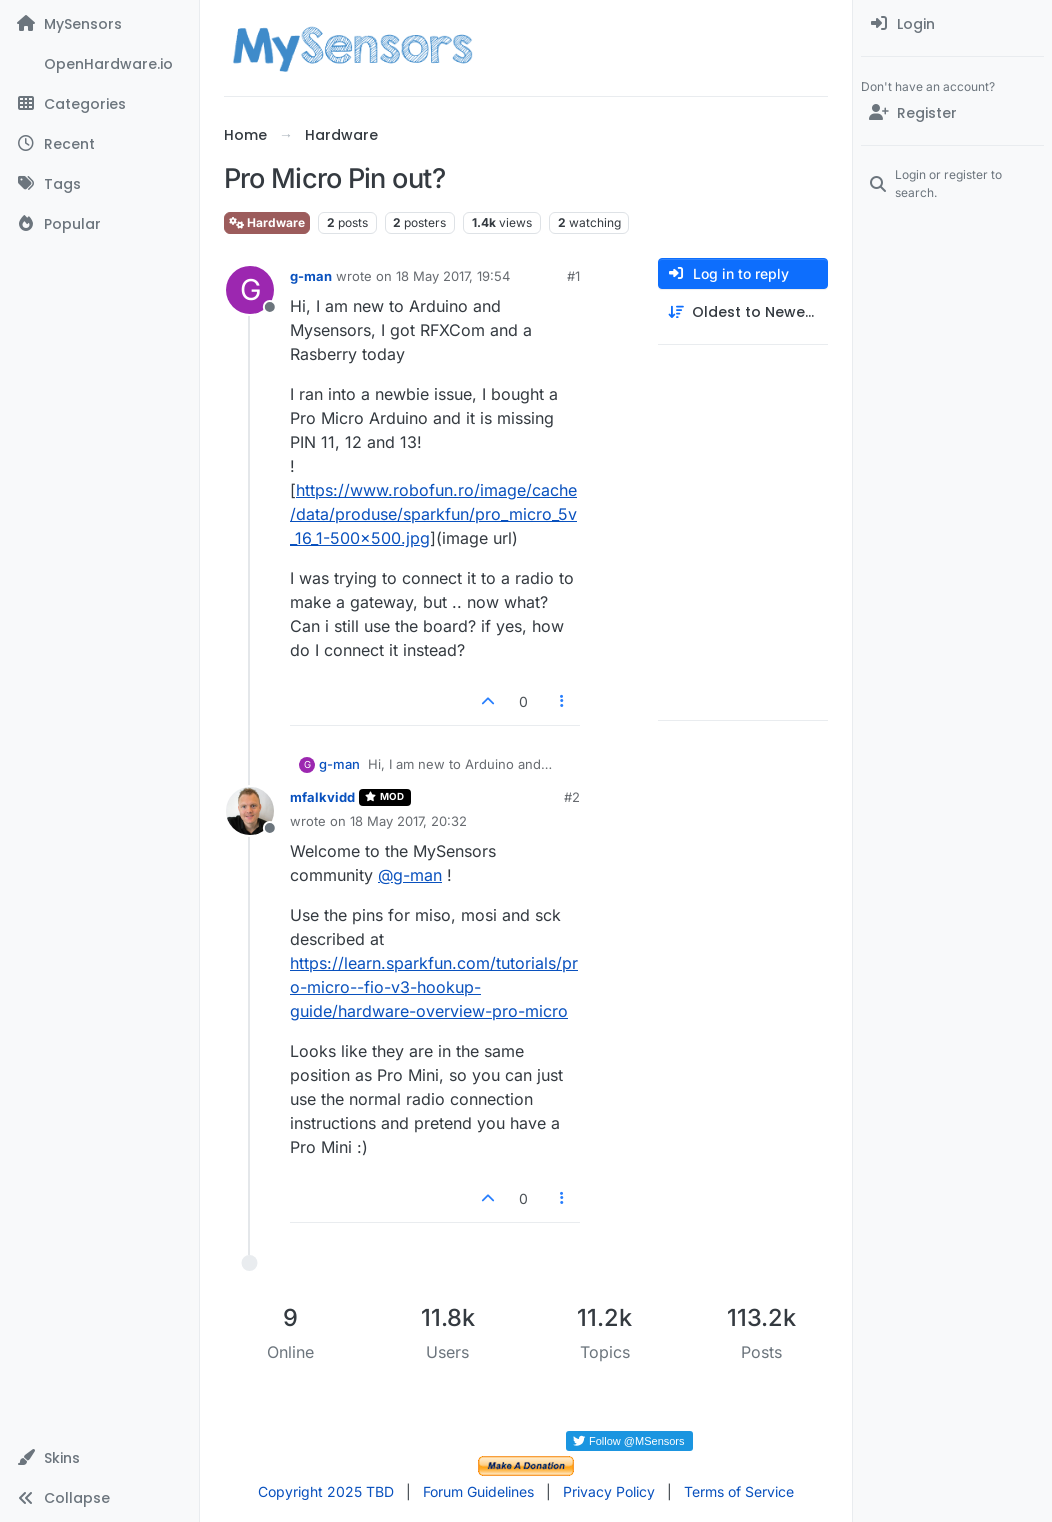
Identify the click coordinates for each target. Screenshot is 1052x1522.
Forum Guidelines (478, 1491)
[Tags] (99, 184)
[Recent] (99, 144)
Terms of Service (739, 1491)
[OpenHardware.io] (99, 64)
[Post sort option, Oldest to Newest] (743, 312)
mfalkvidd (322, 797)
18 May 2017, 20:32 (408, 821)
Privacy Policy (609, 1491)
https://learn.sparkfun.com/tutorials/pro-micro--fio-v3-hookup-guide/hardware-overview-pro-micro (434, 987)
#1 (573, 276)
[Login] (952, 24)
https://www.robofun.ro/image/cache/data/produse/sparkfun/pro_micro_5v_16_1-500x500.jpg (433, 514)
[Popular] (99, 224)
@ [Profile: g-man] (410, 875)
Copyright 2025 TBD (326, 1491)
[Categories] (99, 104)
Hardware (267, 222)
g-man (311, 276)
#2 (572, 797)
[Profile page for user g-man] (250, 290)
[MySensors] (99, 24)
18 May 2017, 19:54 (453, 276)
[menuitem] (952, 24)
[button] (99, 1458)
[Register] (952, 113)
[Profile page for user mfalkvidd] (250, 811)
